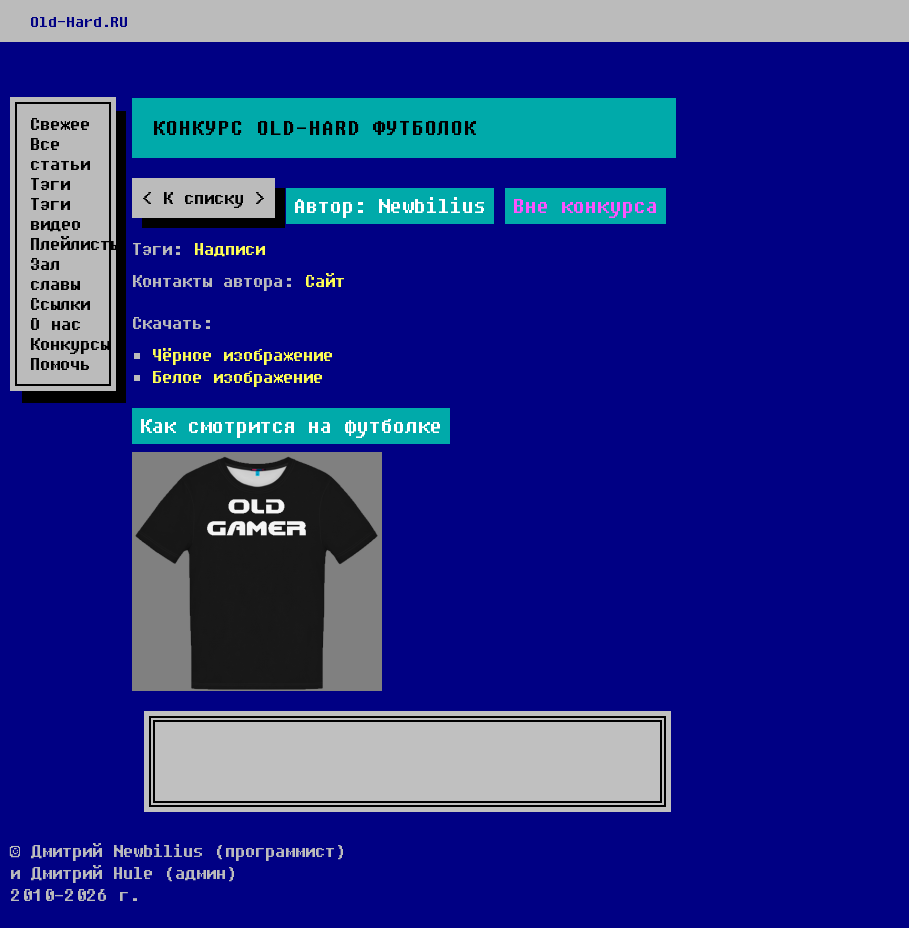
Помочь (60, 364)
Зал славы (55, 274)
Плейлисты (67, 244)
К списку (203, 197)
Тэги (50, 184)
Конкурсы (67, 344)
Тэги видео (55, 214)
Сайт (325, 280)
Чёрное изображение (242, 354)
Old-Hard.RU (79, 21)
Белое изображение (237, 376)
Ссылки (60, 304)
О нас (55, 324)
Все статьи (60, 154)
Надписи (229, 248)
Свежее (60, 124)
